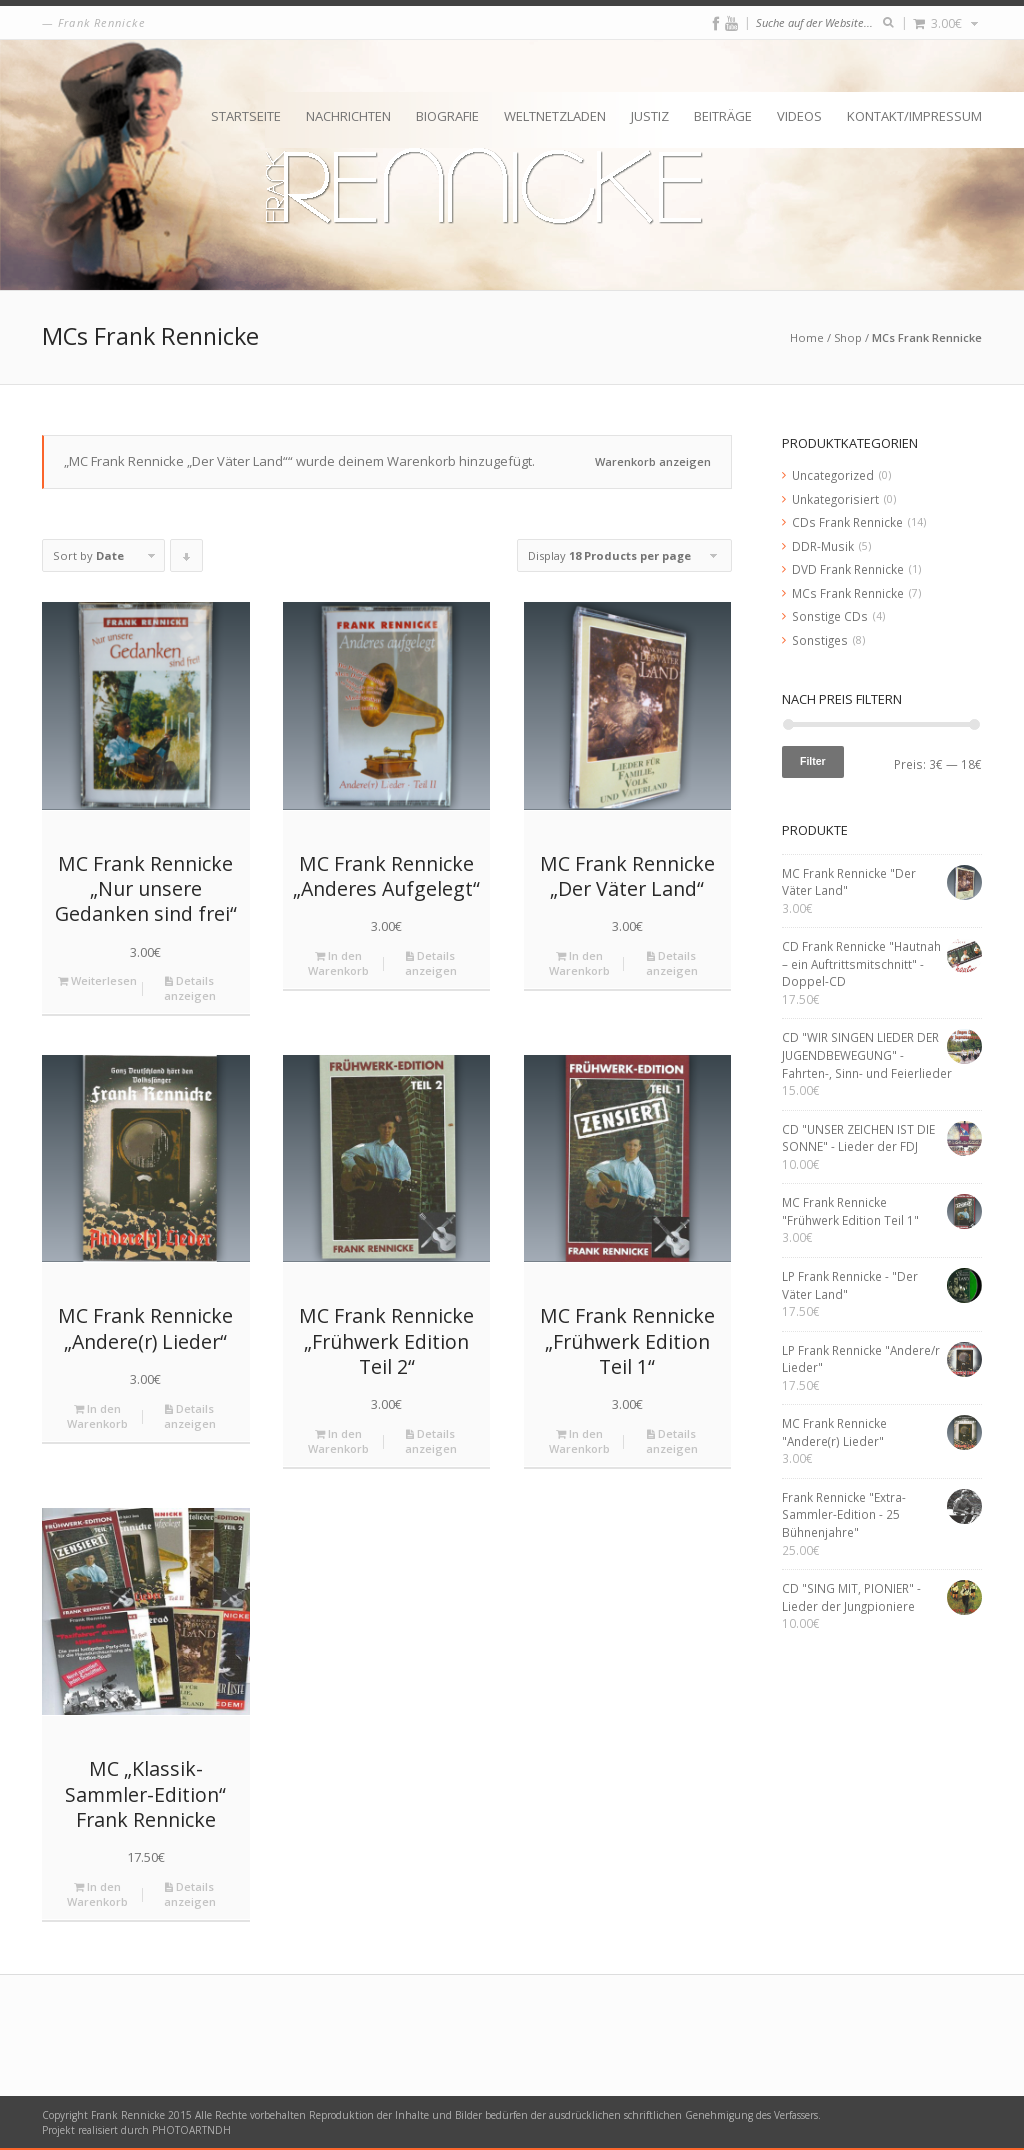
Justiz (650, 116)
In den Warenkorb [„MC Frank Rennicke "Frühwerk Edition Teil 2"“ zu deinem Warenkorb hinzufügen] (338, 1441)
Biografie (447, 116)
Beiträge (723, 116)
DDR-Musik (823, 546)
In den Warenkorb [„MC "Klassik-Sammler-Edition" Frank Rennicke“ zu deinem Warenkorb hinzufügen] (97, 1894)
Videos (799, 116)
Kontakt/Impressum (914, 116)
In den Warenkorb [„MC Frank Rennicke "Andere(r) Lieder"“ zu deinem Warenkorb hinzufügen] (97, 1416)
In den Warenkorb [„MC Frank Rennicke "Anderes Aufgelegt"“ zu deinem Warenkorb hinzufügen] (338, 963)
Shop (848, 337)
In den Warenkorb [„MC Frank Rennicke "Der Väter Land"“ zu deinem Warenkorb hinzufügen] (579, 963)
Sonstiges (820, 640)
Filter (813, 761)
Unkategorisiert (835, 499)
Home (807, 337)
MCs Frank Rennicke (848, 593)
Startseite (246, 116)
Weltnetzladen (555, 116)
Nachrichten (348, 116)
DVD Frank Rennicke (848, 569)
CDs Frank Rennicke (847, 522)
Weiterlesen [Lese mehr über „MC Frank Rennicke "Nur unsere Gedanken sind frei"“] (97, 980)
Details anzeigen (190, 988)
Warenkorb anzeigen (653, 461)
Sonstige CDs (830, 616)
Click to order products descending (187, 560)
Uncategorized (833, 475)
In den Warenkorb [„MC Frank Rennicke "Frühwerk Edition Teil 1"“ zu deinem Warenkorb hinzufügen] (579, 1441)
